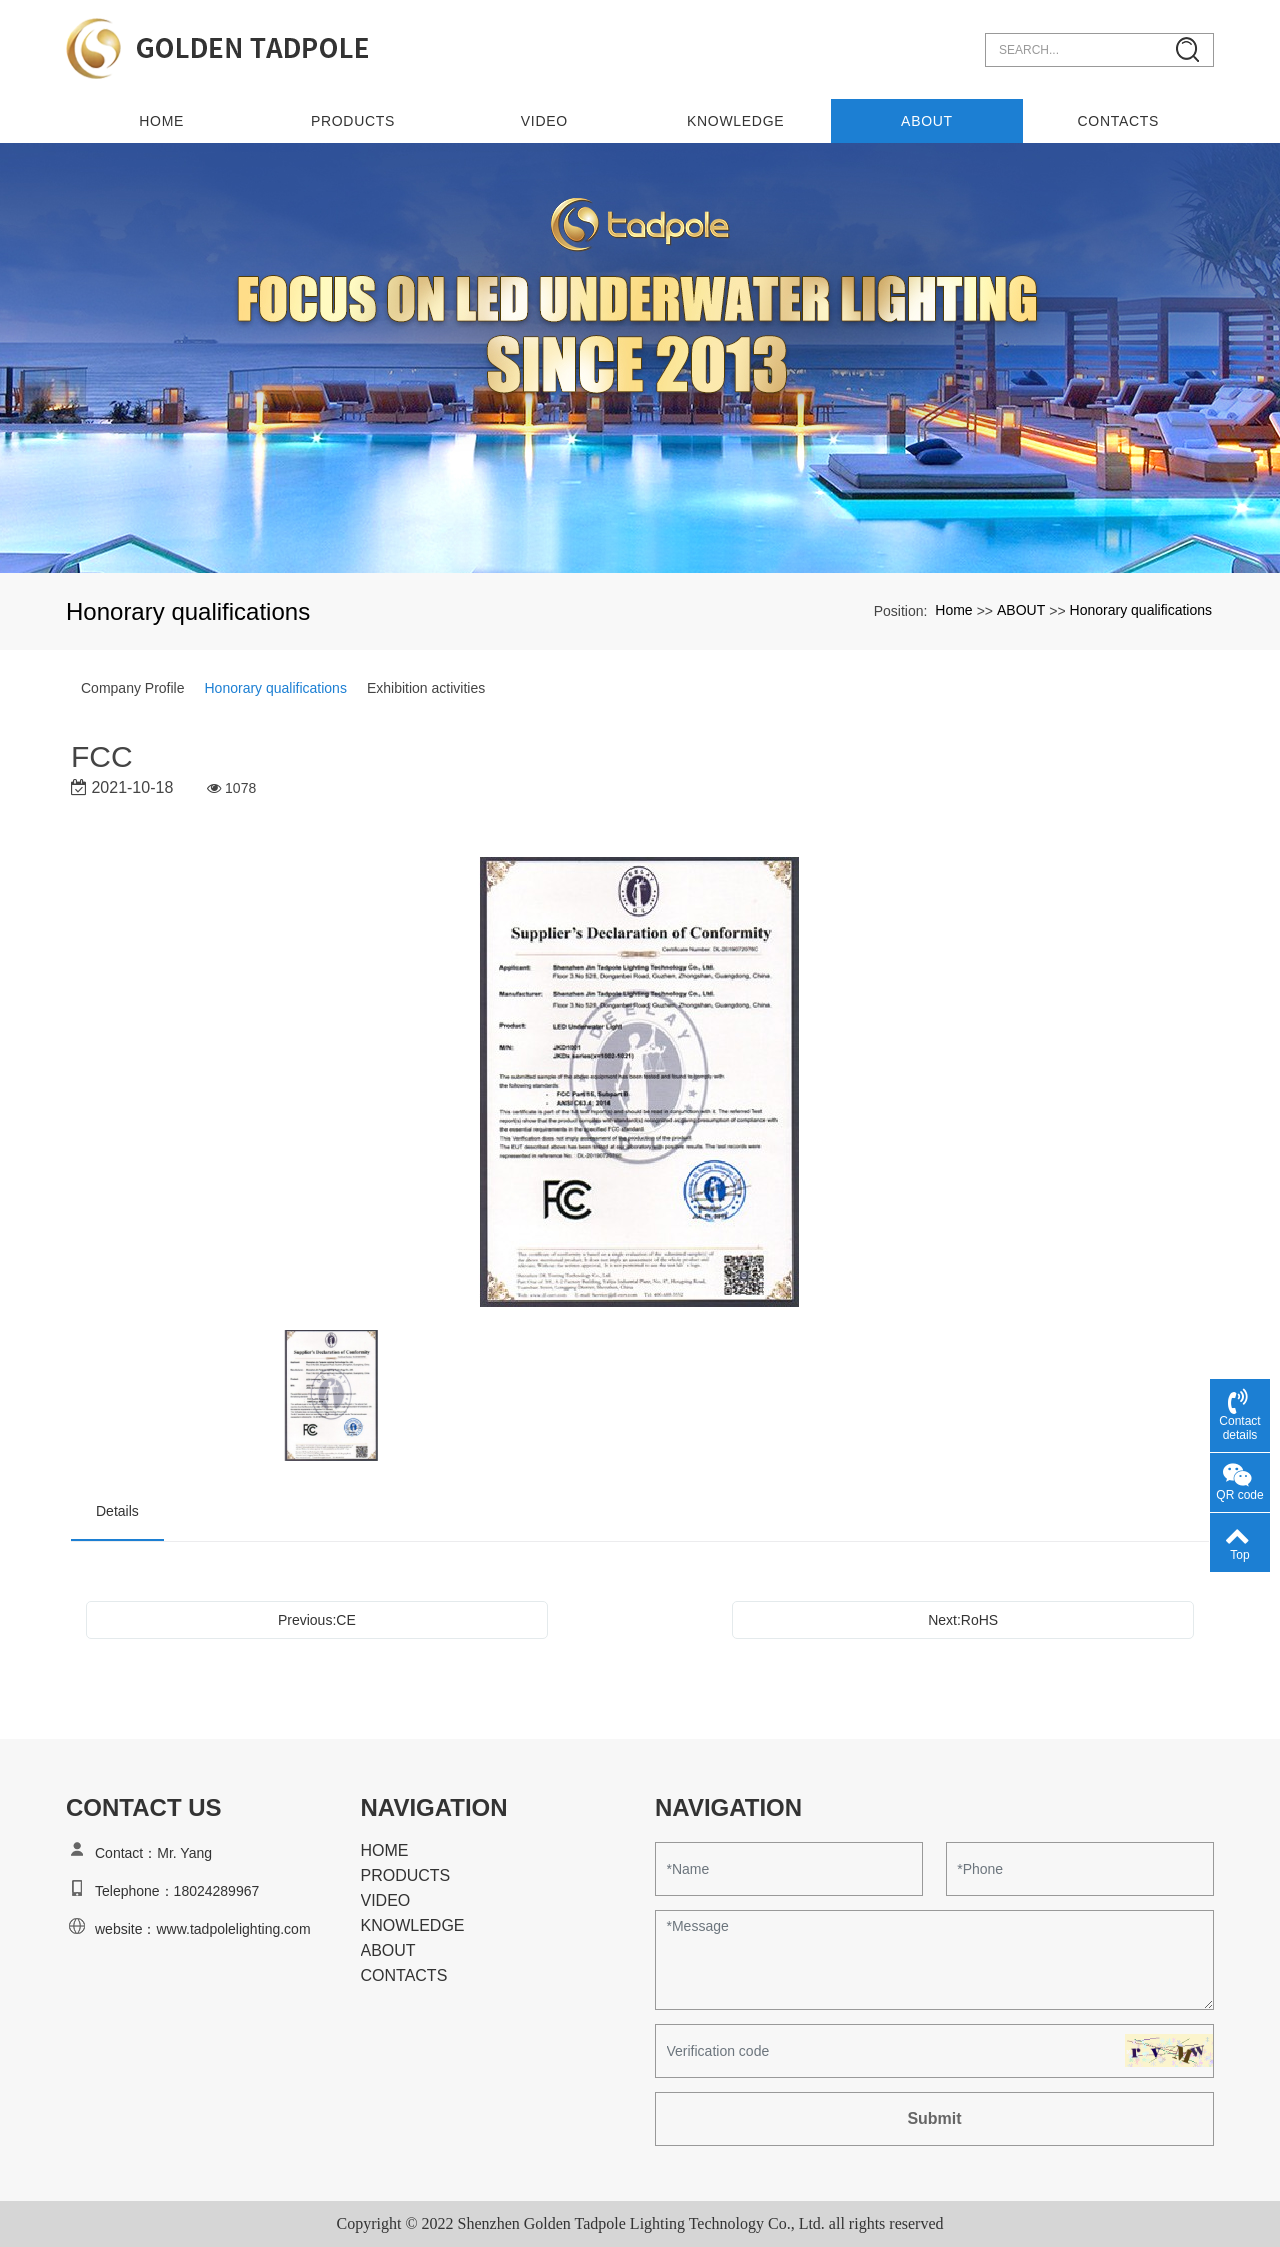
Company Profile (133, 688)
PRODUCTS (353, 121)
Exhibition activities (426, 688)
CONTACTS (1119, 121)
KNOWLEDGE (735, 121)
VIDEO (544, 121)
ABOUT (927, 121)
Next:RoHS (963, 1620)
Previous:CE (317, 1620)
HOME (385, 1850)
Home (161, 121)
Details (117, 1511)
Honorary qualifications (1141, 610)
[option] (640, 1083)
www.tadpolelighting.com (233, 1929)
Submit (934, 2118)
